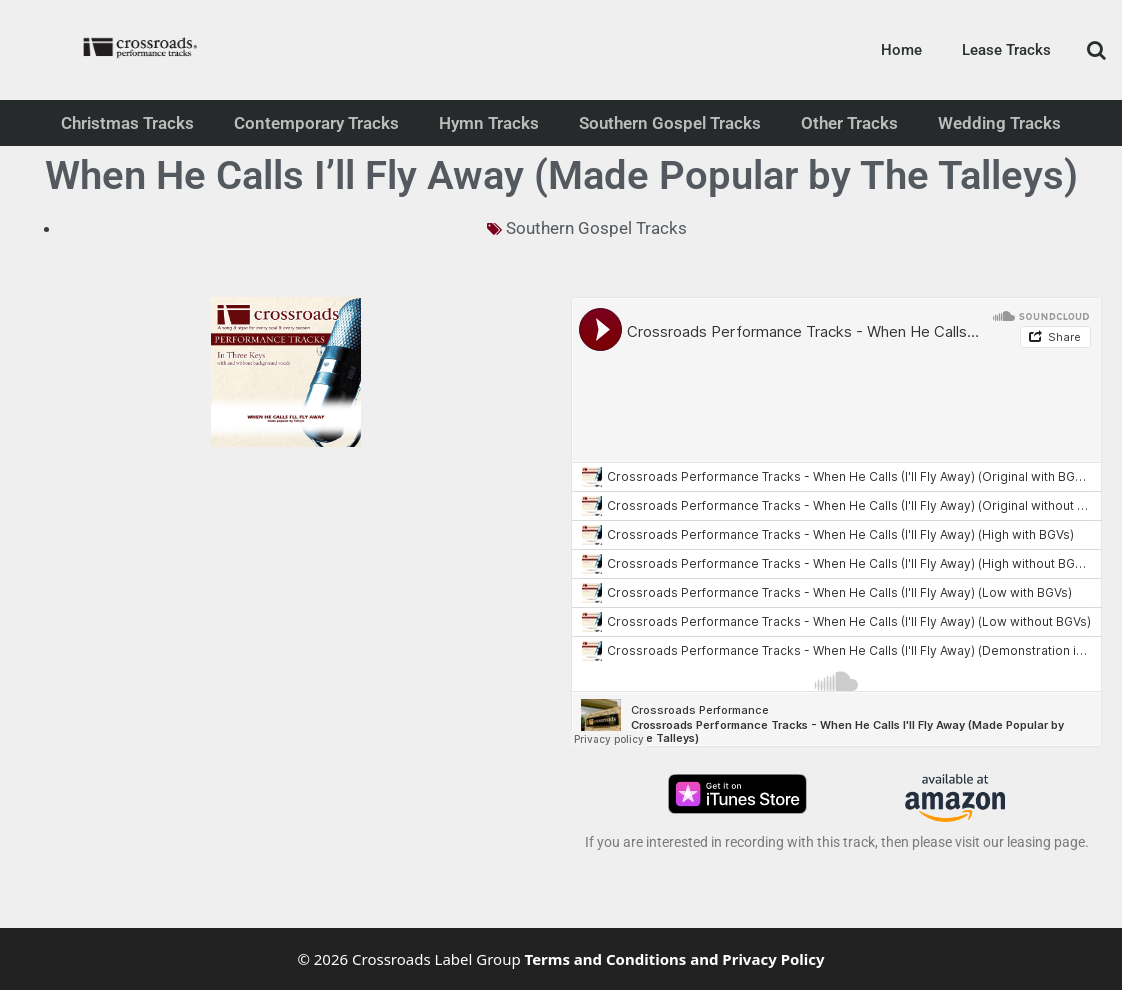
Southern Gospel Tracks (670, 123)
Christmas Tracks (127, 123)
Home (901, 50)
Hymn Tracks (489, 123)
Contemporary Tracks (316, 123)
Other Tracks (849, 123)
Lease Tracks (1006, 50)
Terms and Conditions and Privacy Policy (675, 959)
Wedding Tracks (999, 123)
